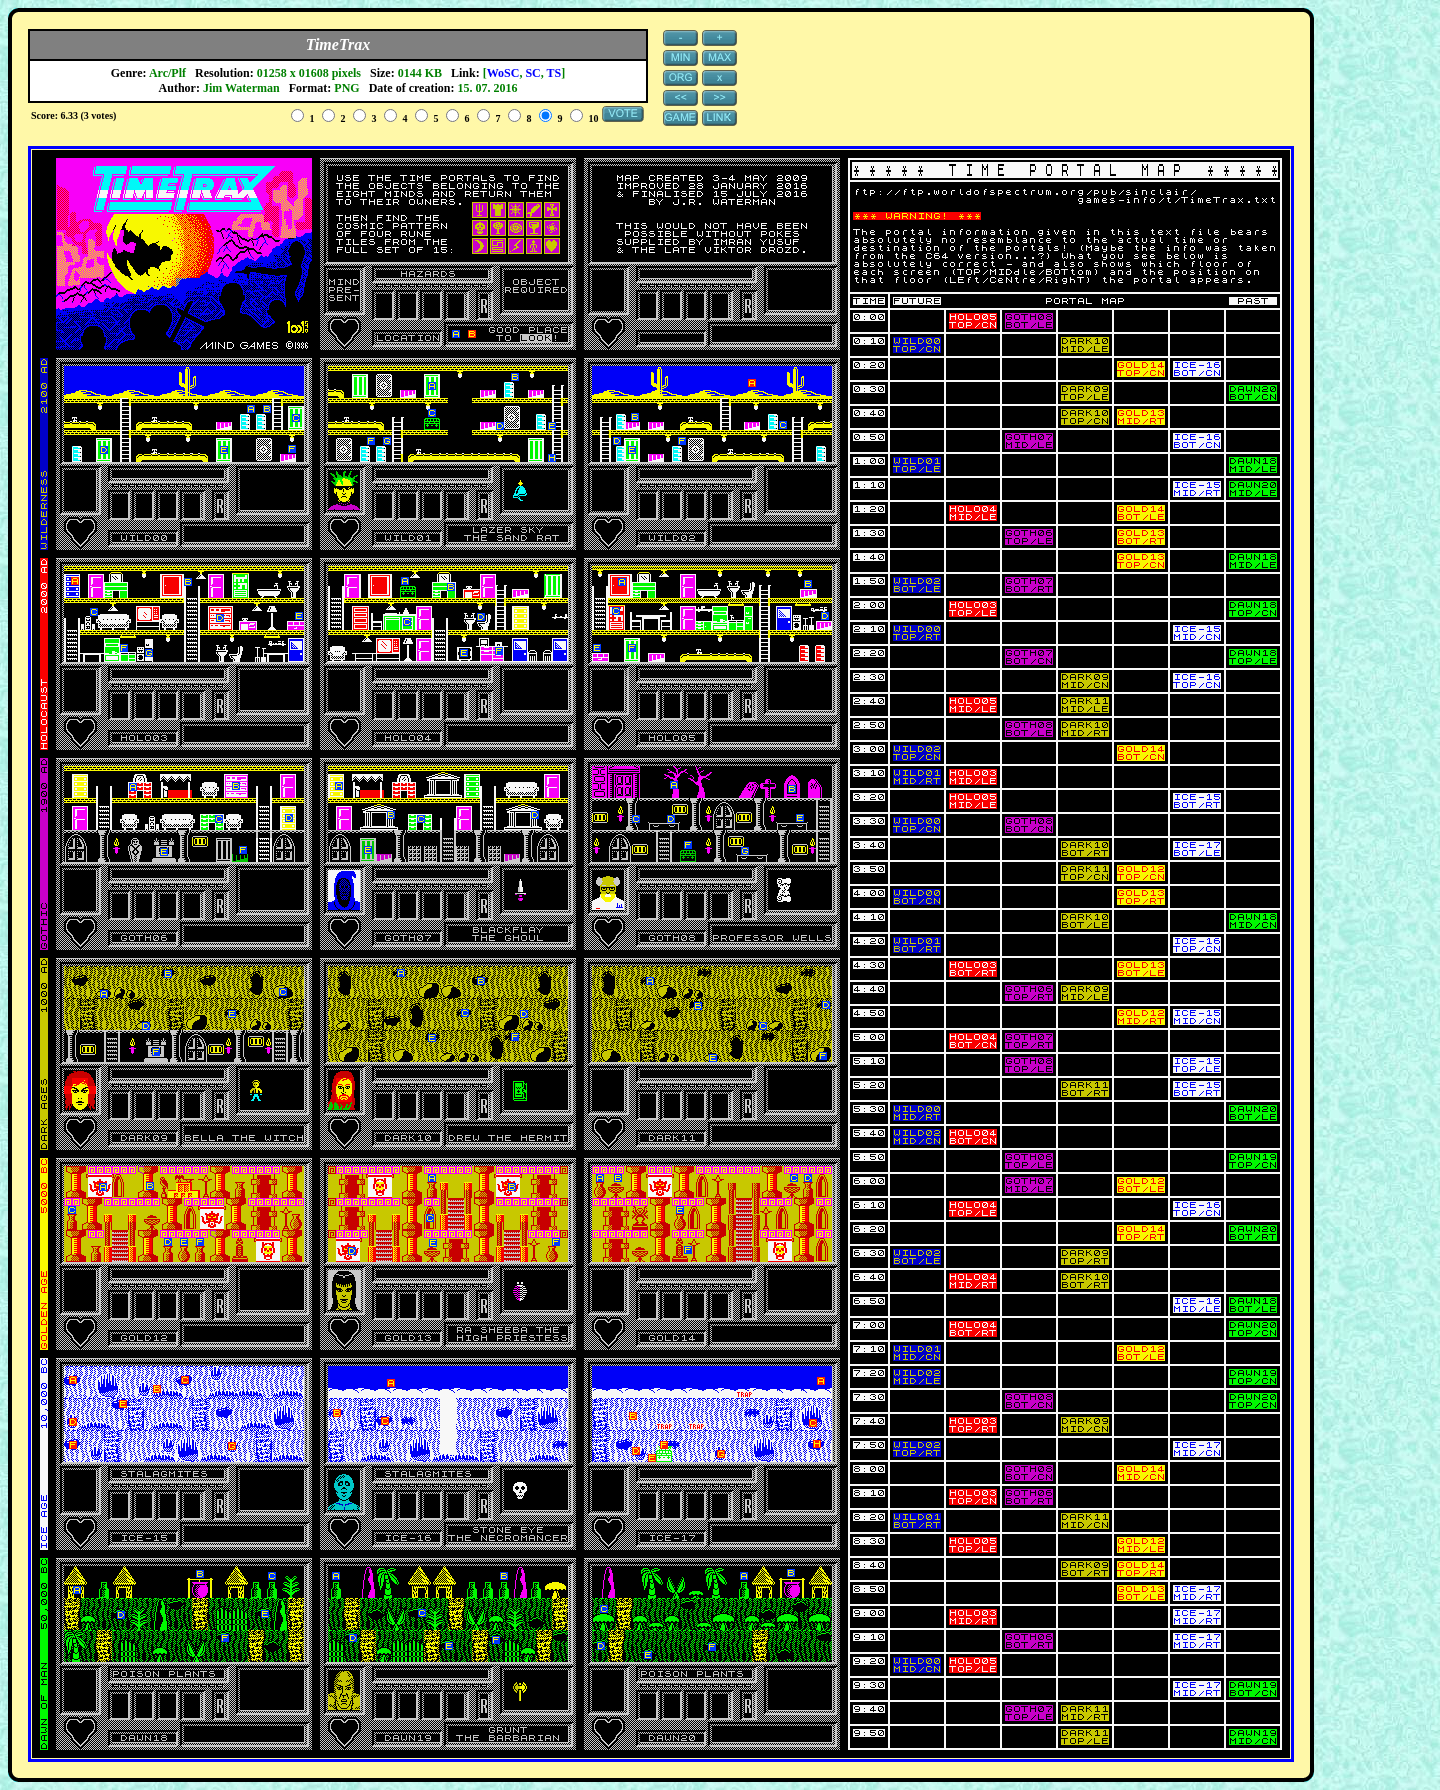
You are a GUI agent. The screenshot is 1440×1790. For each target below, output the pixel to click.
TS (554, 73)
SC (532, 73)
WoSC (503, 73)
